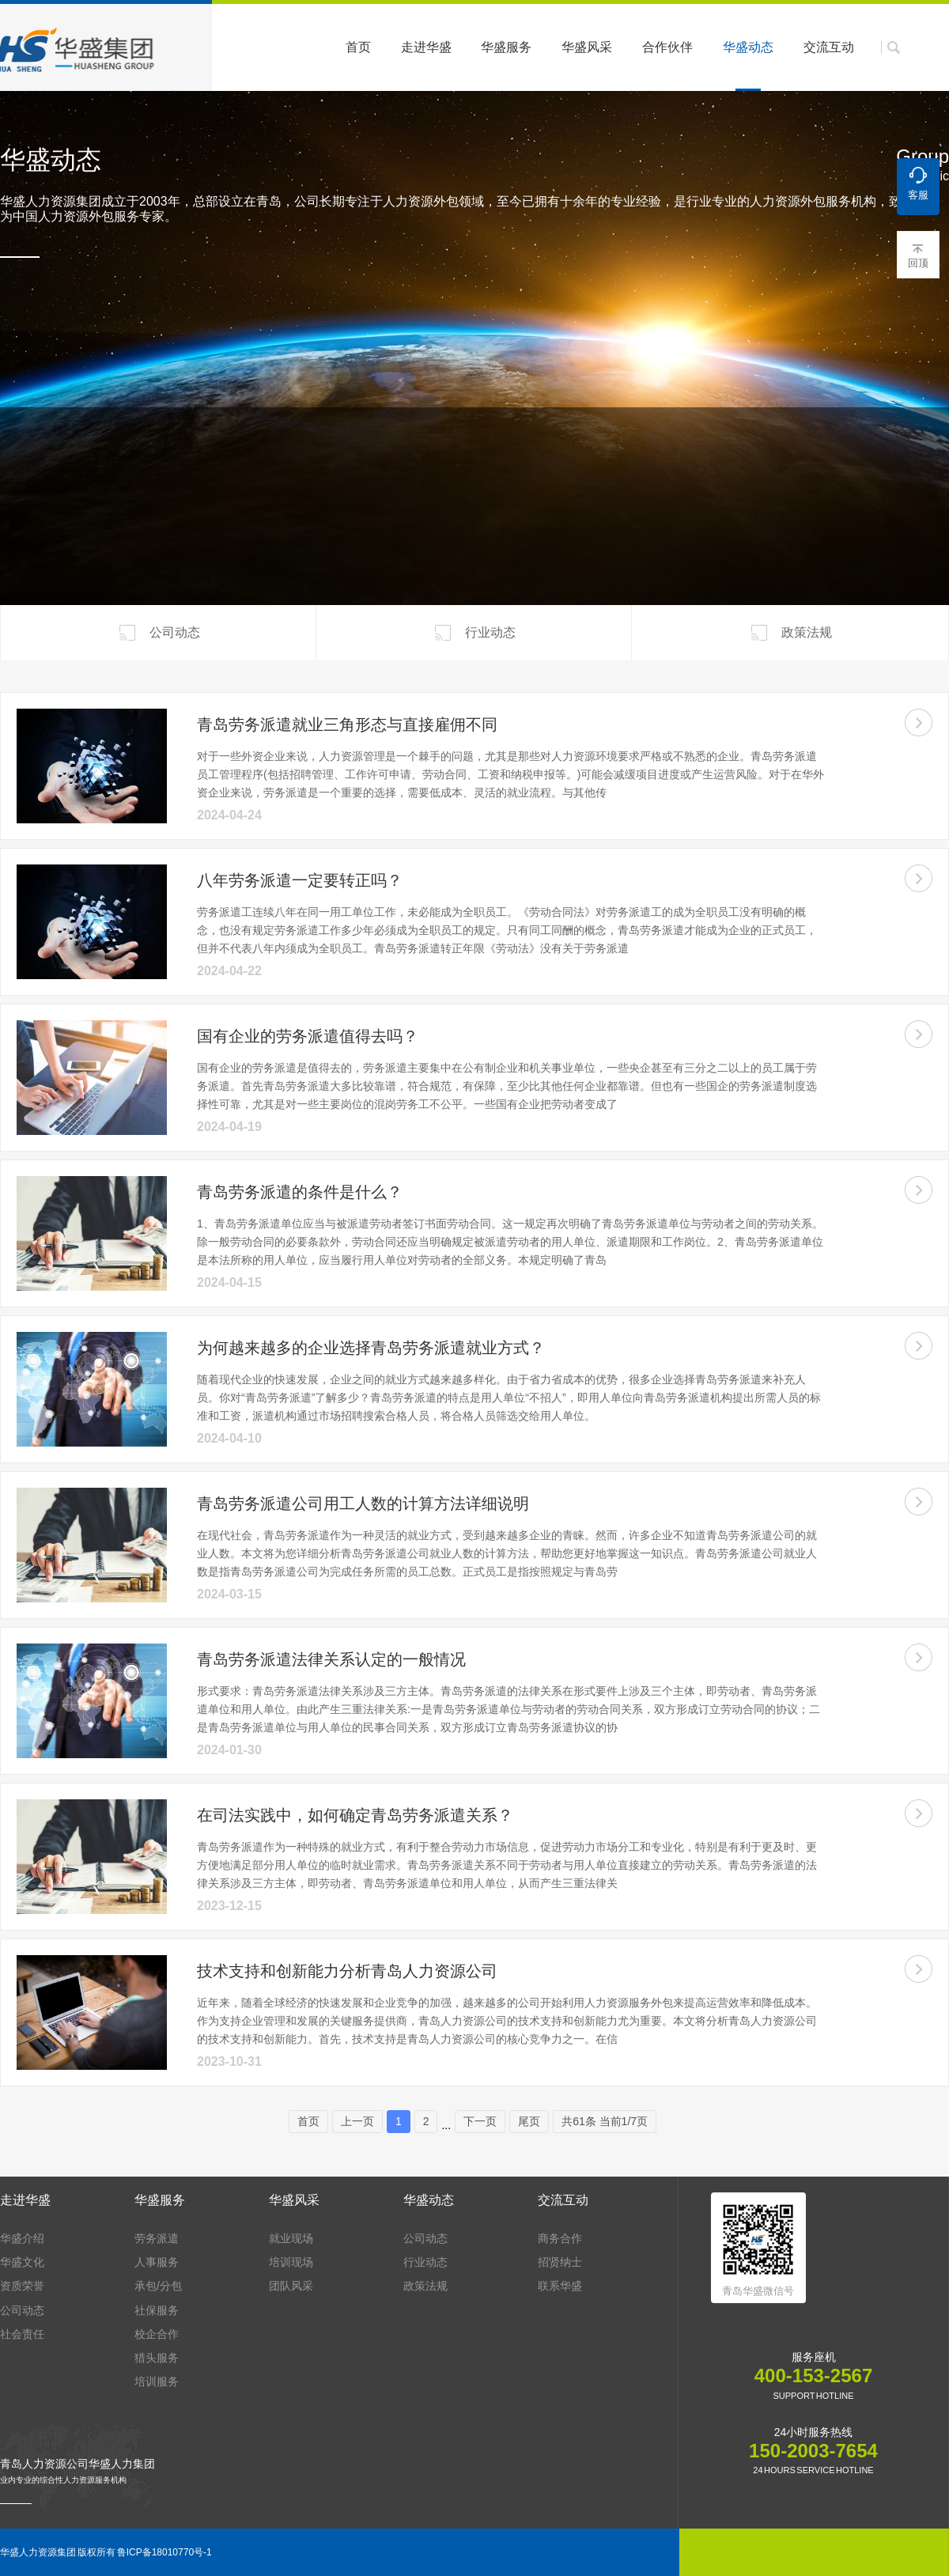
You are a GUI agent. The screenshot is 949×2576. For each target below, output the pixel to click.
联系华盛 (560, 2285)
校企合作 (156, 2334)
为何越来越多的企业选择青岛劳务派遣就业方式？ (371, 1347)
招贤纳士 (560, 2262)
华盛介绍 (22, 2238)
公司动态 (158, 633)
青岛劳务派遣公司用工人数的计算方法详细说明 (363, 1503)
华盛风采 (586, 47)
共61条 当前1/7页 (604, 2121)
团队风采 (291, 2285)
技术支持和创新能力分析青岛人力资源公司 (347, 1971)
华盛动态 (748, 65)
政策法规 (790, 633)
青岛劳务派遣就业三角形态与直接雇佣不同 (347, 724)
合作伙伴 (667, 47)
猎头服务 (156, 2357)
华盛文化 (22, 2262)
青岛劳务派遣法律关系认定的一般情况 (331, 1659)
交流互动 (828, 47)
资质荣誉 (22, 2285)
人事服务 (156, 2262)
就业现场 (291, 2238)
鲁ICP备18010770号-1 (164, 2552)
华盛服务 (506, 47)
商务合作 (560, 2238)
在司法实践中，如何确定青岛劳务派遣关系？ (355, 1815)
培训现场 (291, 2262)
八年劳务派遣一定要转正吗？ (300, 880)
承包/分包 (158, 2285)
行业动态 (474, 633)
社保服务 (156, 2310)
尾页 (529, 2121)
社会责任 (22, 2334)
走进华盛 (426, 47)
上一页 (357, 2121)
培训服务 (156, 2381)
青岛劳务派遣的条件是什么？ (300, 1192)
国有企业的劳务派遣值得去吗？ (307, 1036)
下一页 (480, 2121)
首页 (358, 47)
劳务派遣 (156, 2238)
